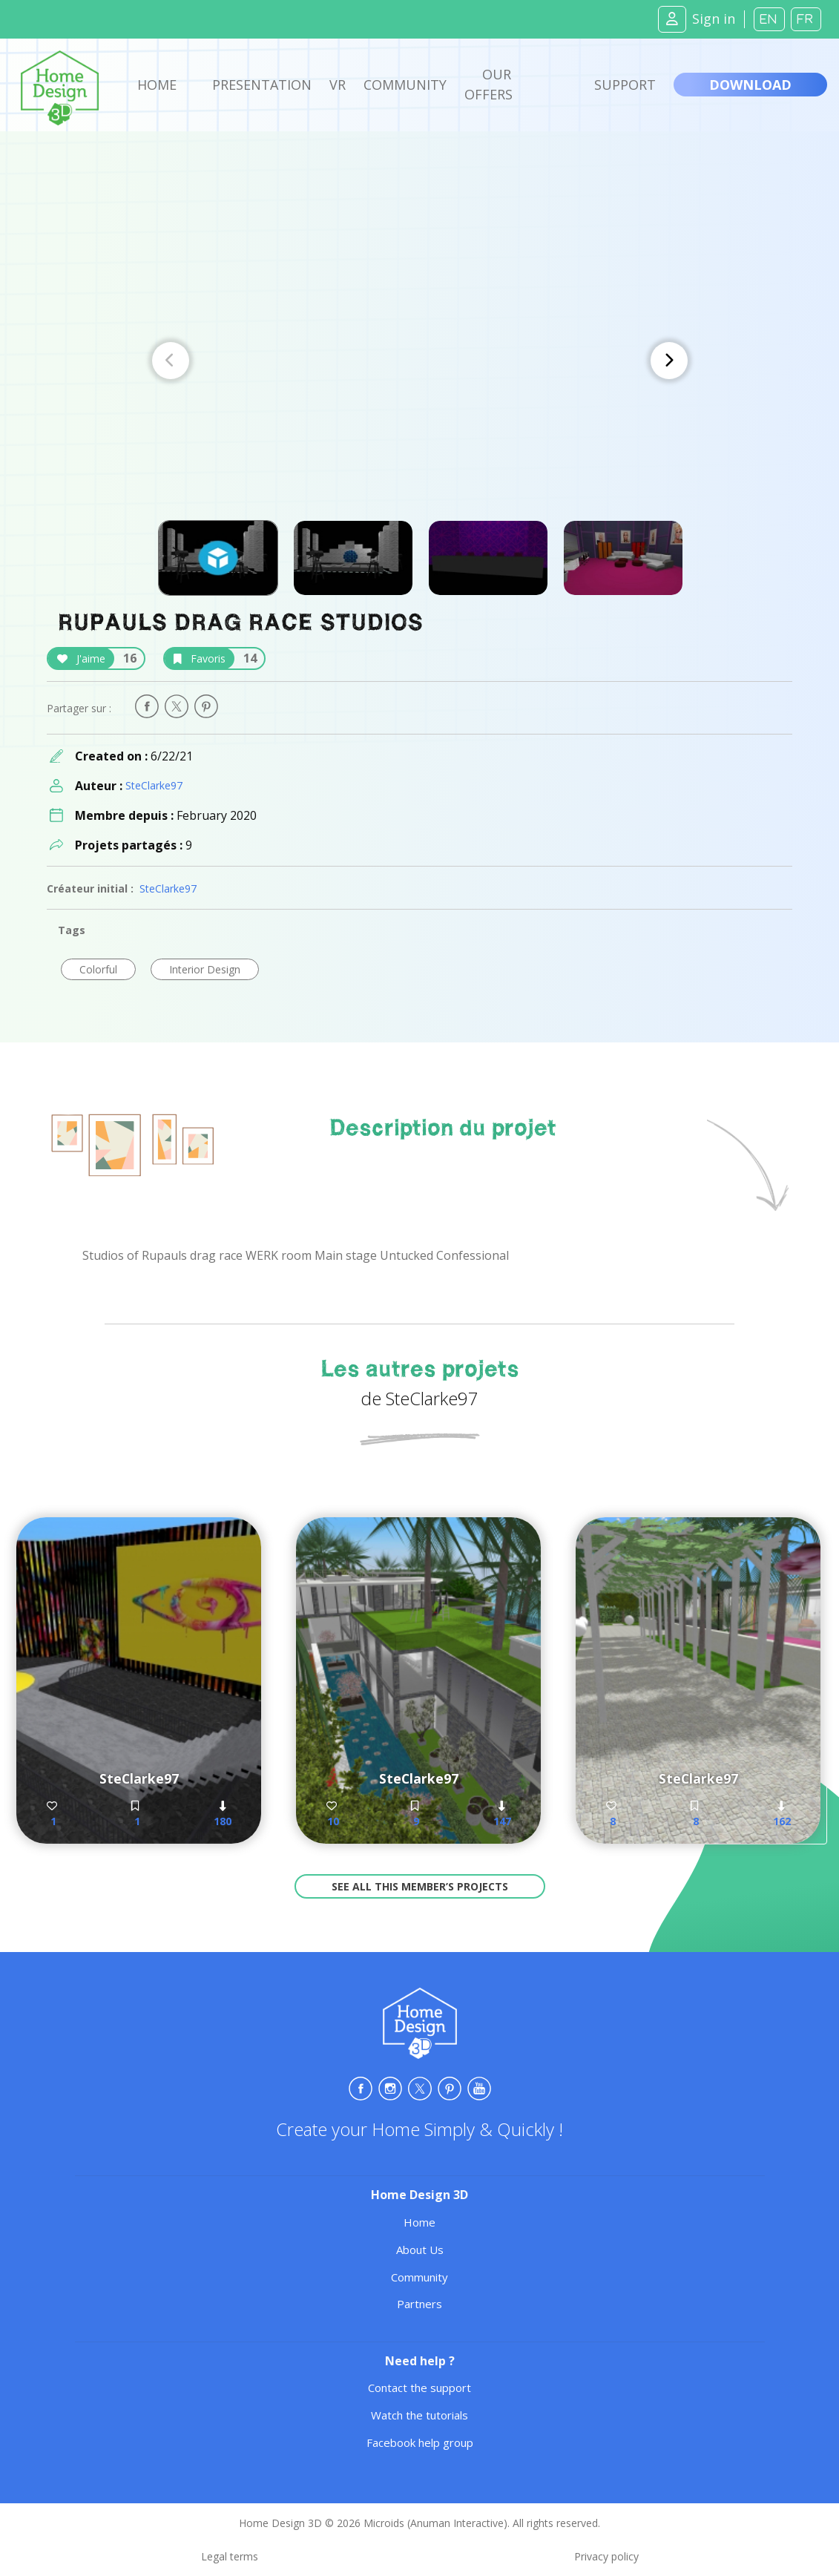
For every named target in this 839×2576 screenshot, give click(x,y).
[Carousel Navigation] (420, 360)
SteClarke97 (153, 785)
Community (405, 84)
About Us (420, 2249)
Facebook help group (419, 2442)
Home (157, 84)
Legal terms (229, 2556)
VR (337, 84)
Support (625, 84)
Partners (419, 2303)
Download (750, 84)
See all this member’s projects (420, 1886)
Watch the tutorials (419, 2415)
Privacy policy (606, 2556)
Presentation (262, 84)
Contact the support (419, 2387)
